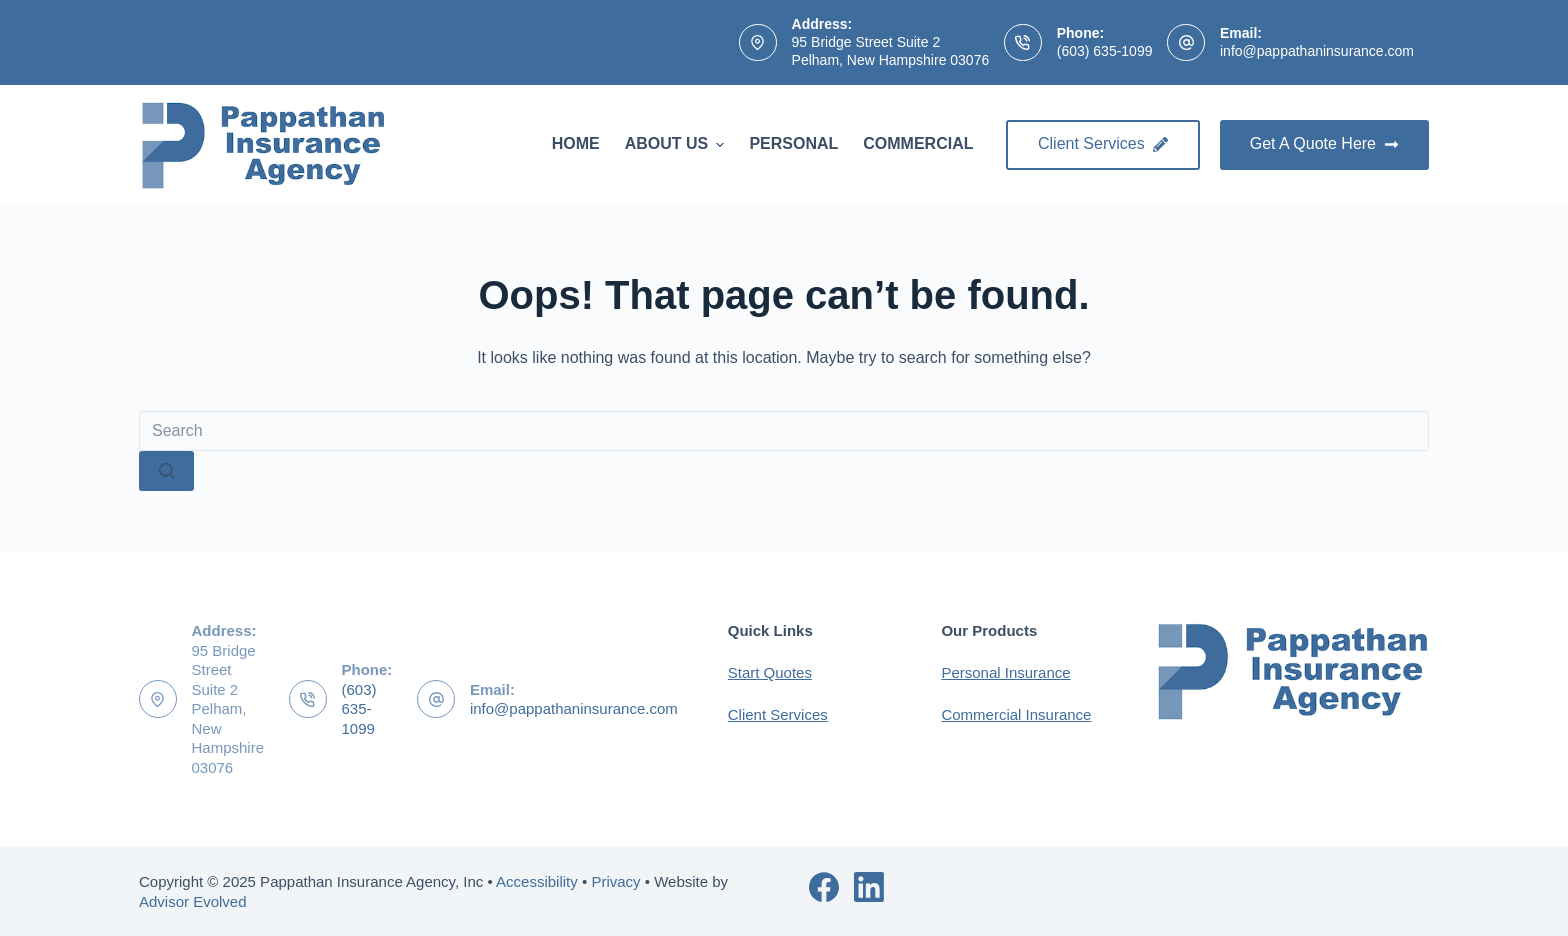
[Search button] (166, 471)
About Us (677, 144)
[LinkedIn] (869, 887)
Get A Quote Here (1324, 143)
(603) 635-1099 (1105, 51)
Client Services (1103, 143)
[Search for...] (784, 431)
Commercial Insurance (1016, 714)
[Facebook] (824, 887)
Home (576, 143)
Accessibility (537, 881)
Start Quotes (770, 672)
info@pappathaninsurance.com (1317, 51)
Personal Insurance (1005, 672)
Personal (793, 143)
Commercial (918, 143)
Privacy (615, 881)
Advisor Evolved (193, 901)
